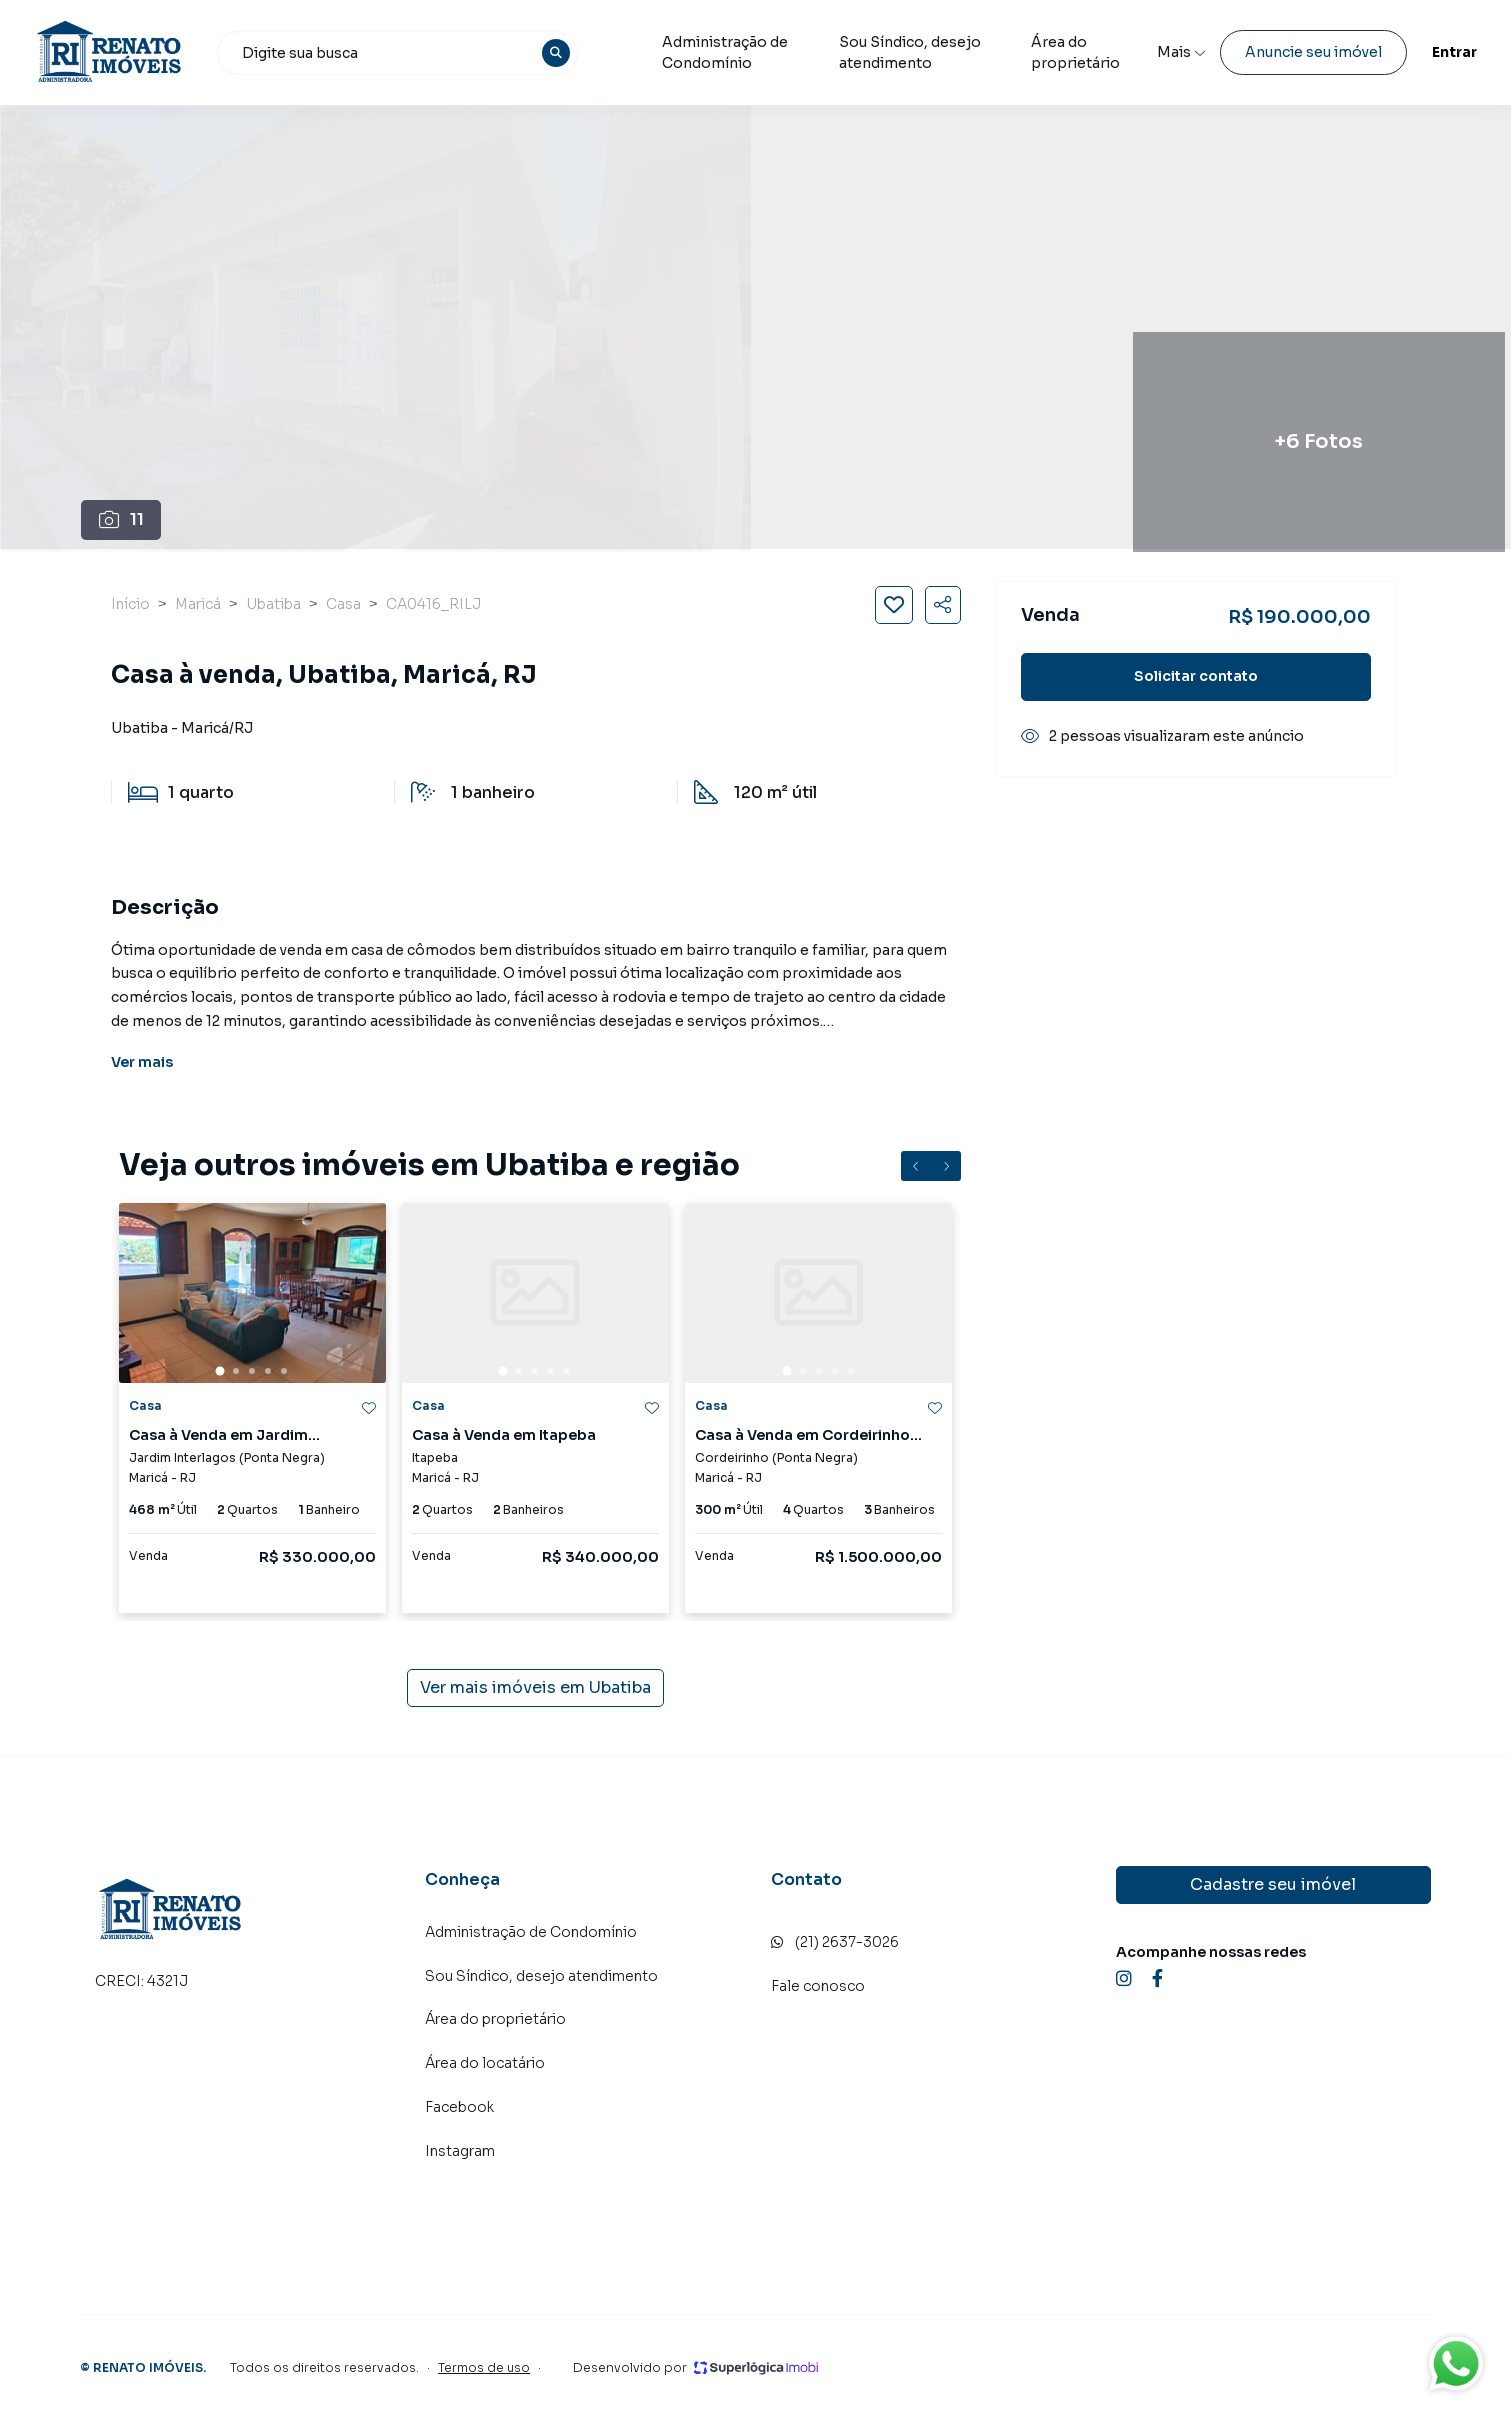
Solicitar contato (1196, 676)
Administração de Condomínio (748, 52)
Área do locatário (485, 2063)
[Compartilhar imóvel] (943, 605)
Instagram (460, 2151)
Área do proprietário (495, 2019)
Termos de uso (484, 2367)
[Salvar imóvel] (894, 605)
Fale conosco (818, 1986)
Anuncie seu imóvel (1266, 52)
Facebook (459, 2107)
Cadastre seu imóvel (1273, 1884)
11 (121, 519)
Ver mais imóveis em (535, 1688)
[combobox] (432, 53)
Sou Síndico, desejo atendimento (960, 52)
